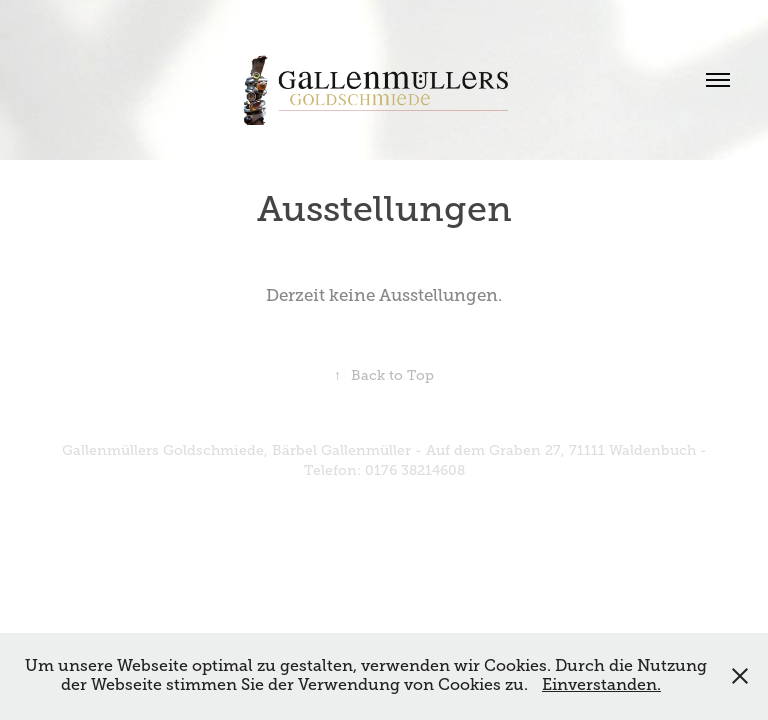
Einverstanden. (601, 685)
